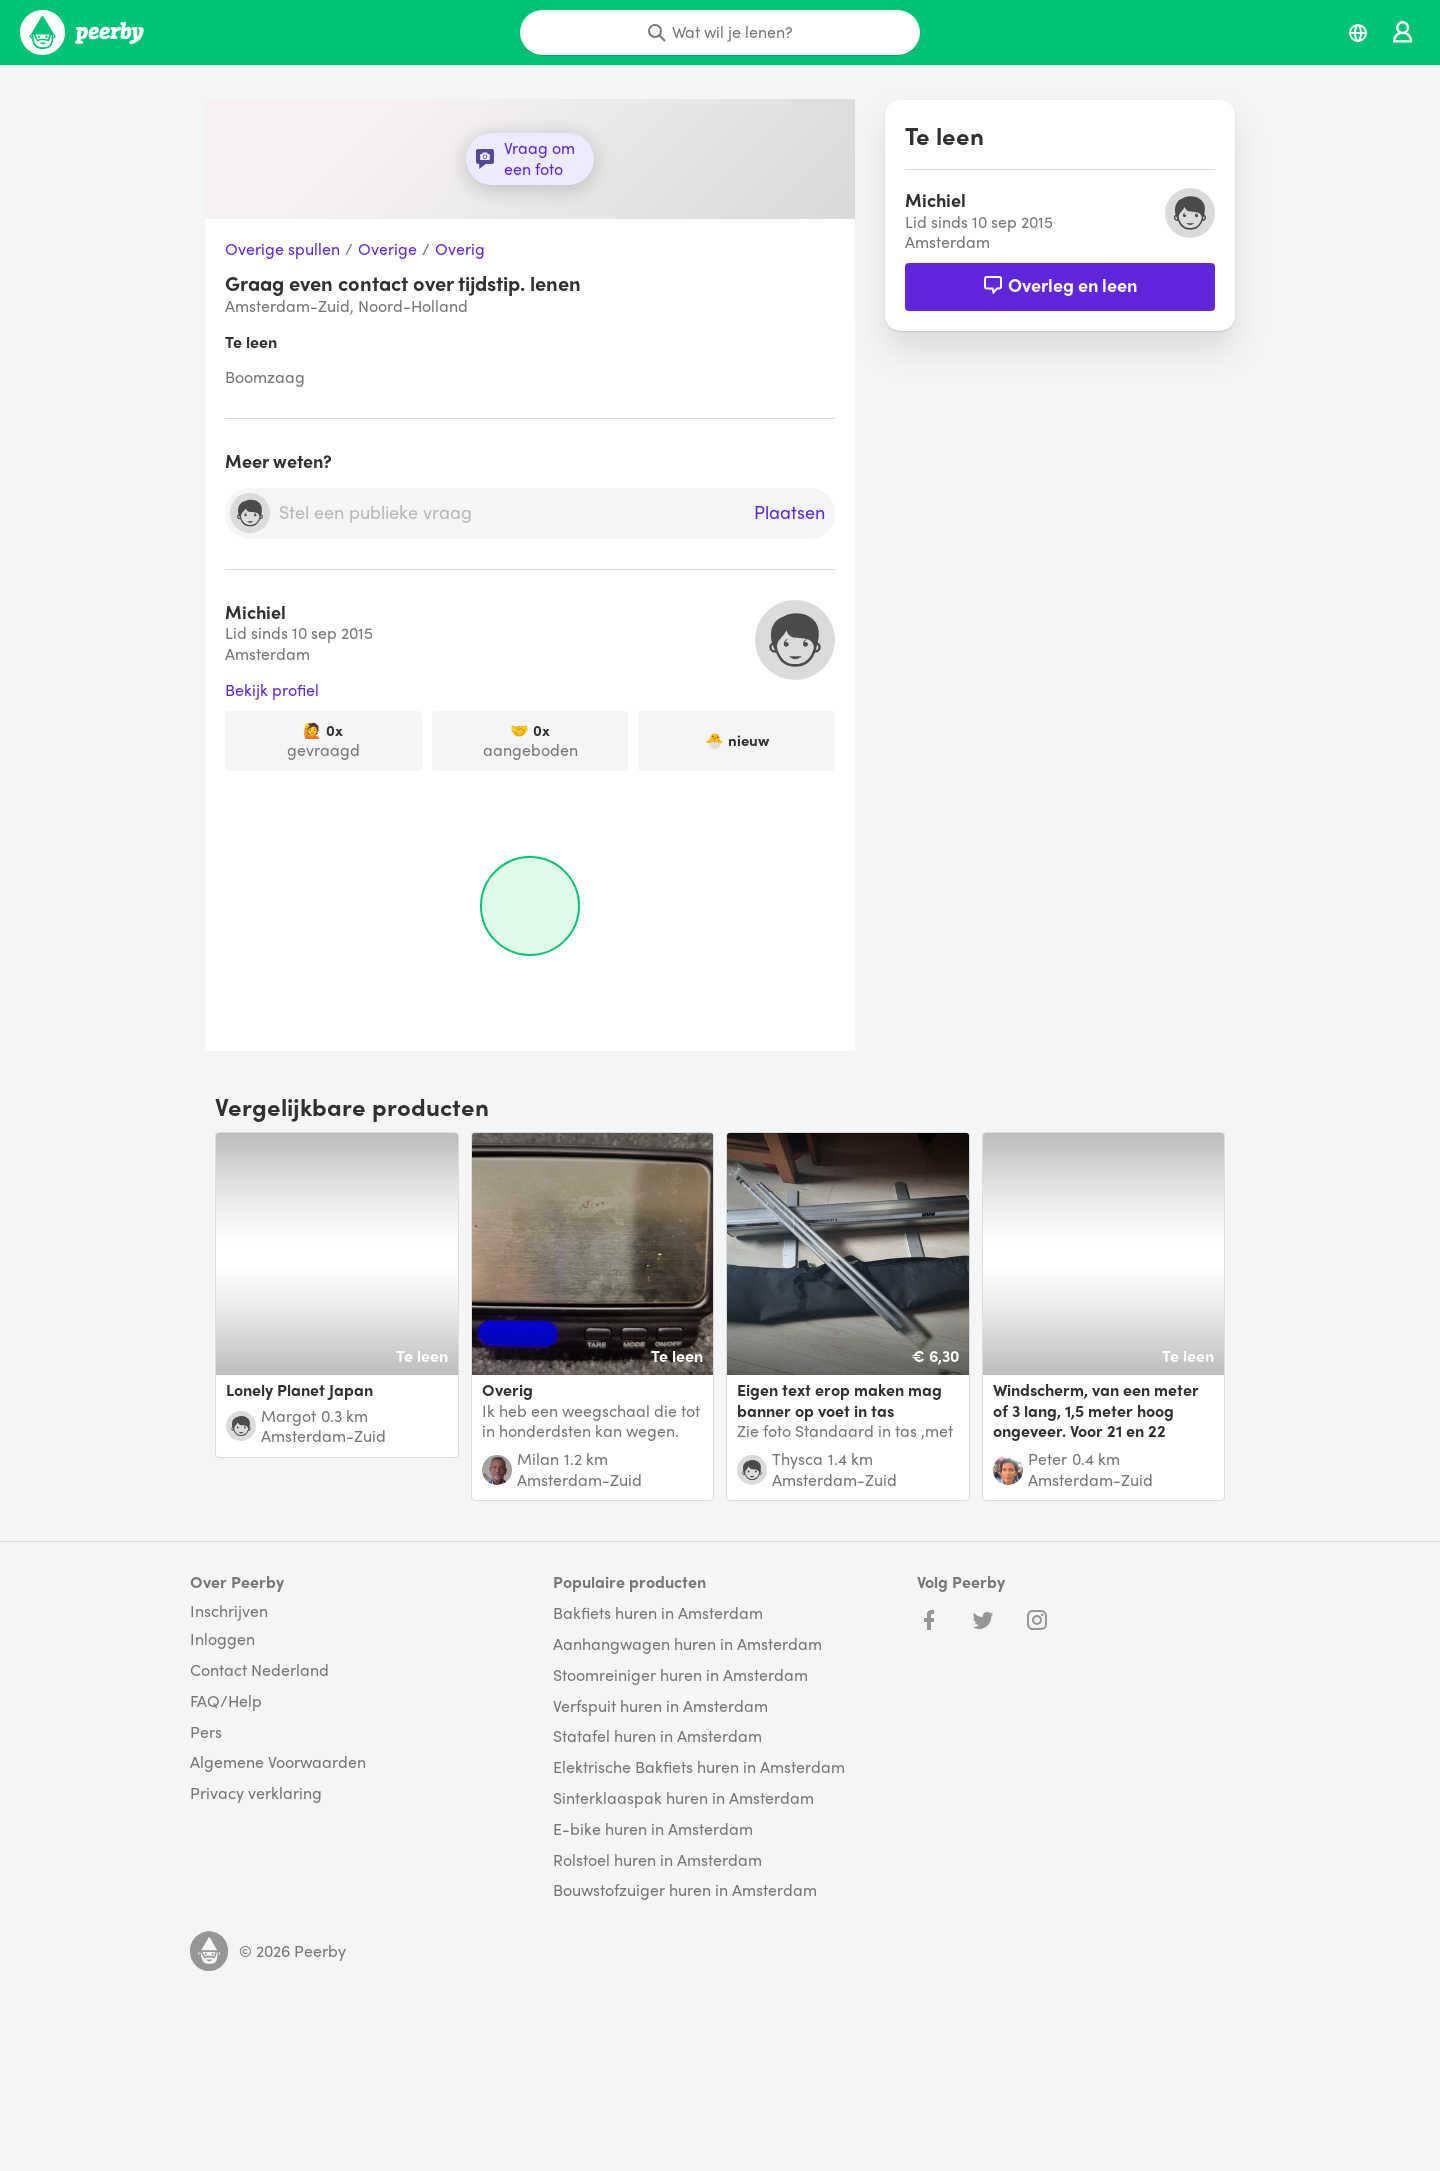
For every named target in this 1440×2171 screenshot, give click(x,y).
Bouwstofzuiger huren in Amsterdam (685, 1890)
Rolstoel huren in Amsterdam (657, 1860)
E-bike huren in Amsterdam (653, 1829)
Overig (460, 249)
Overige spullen (282, 249)
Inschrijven (229, 1611)
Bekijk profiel (272, 690)
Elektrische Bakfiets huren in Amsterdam (699, 1767)
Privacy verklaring (256, 1793)
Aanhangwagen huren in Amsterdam (687, 1644)
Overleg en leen (1060, 284)
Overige (387, 249)
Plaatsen (789, 513)
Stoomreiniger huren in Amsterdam (680, 1675)
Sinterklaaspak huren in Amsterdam (683, 1798)
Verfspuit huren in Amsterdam (660, 1706)
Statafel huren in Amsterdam (657, 1736)
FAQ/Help (226, 1701)
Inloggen (222, 1639)
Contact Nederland (259, 1670)
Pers (206, 1732)
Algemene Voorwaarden (278, 1762)
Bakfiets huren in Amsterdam (658, 1613)
